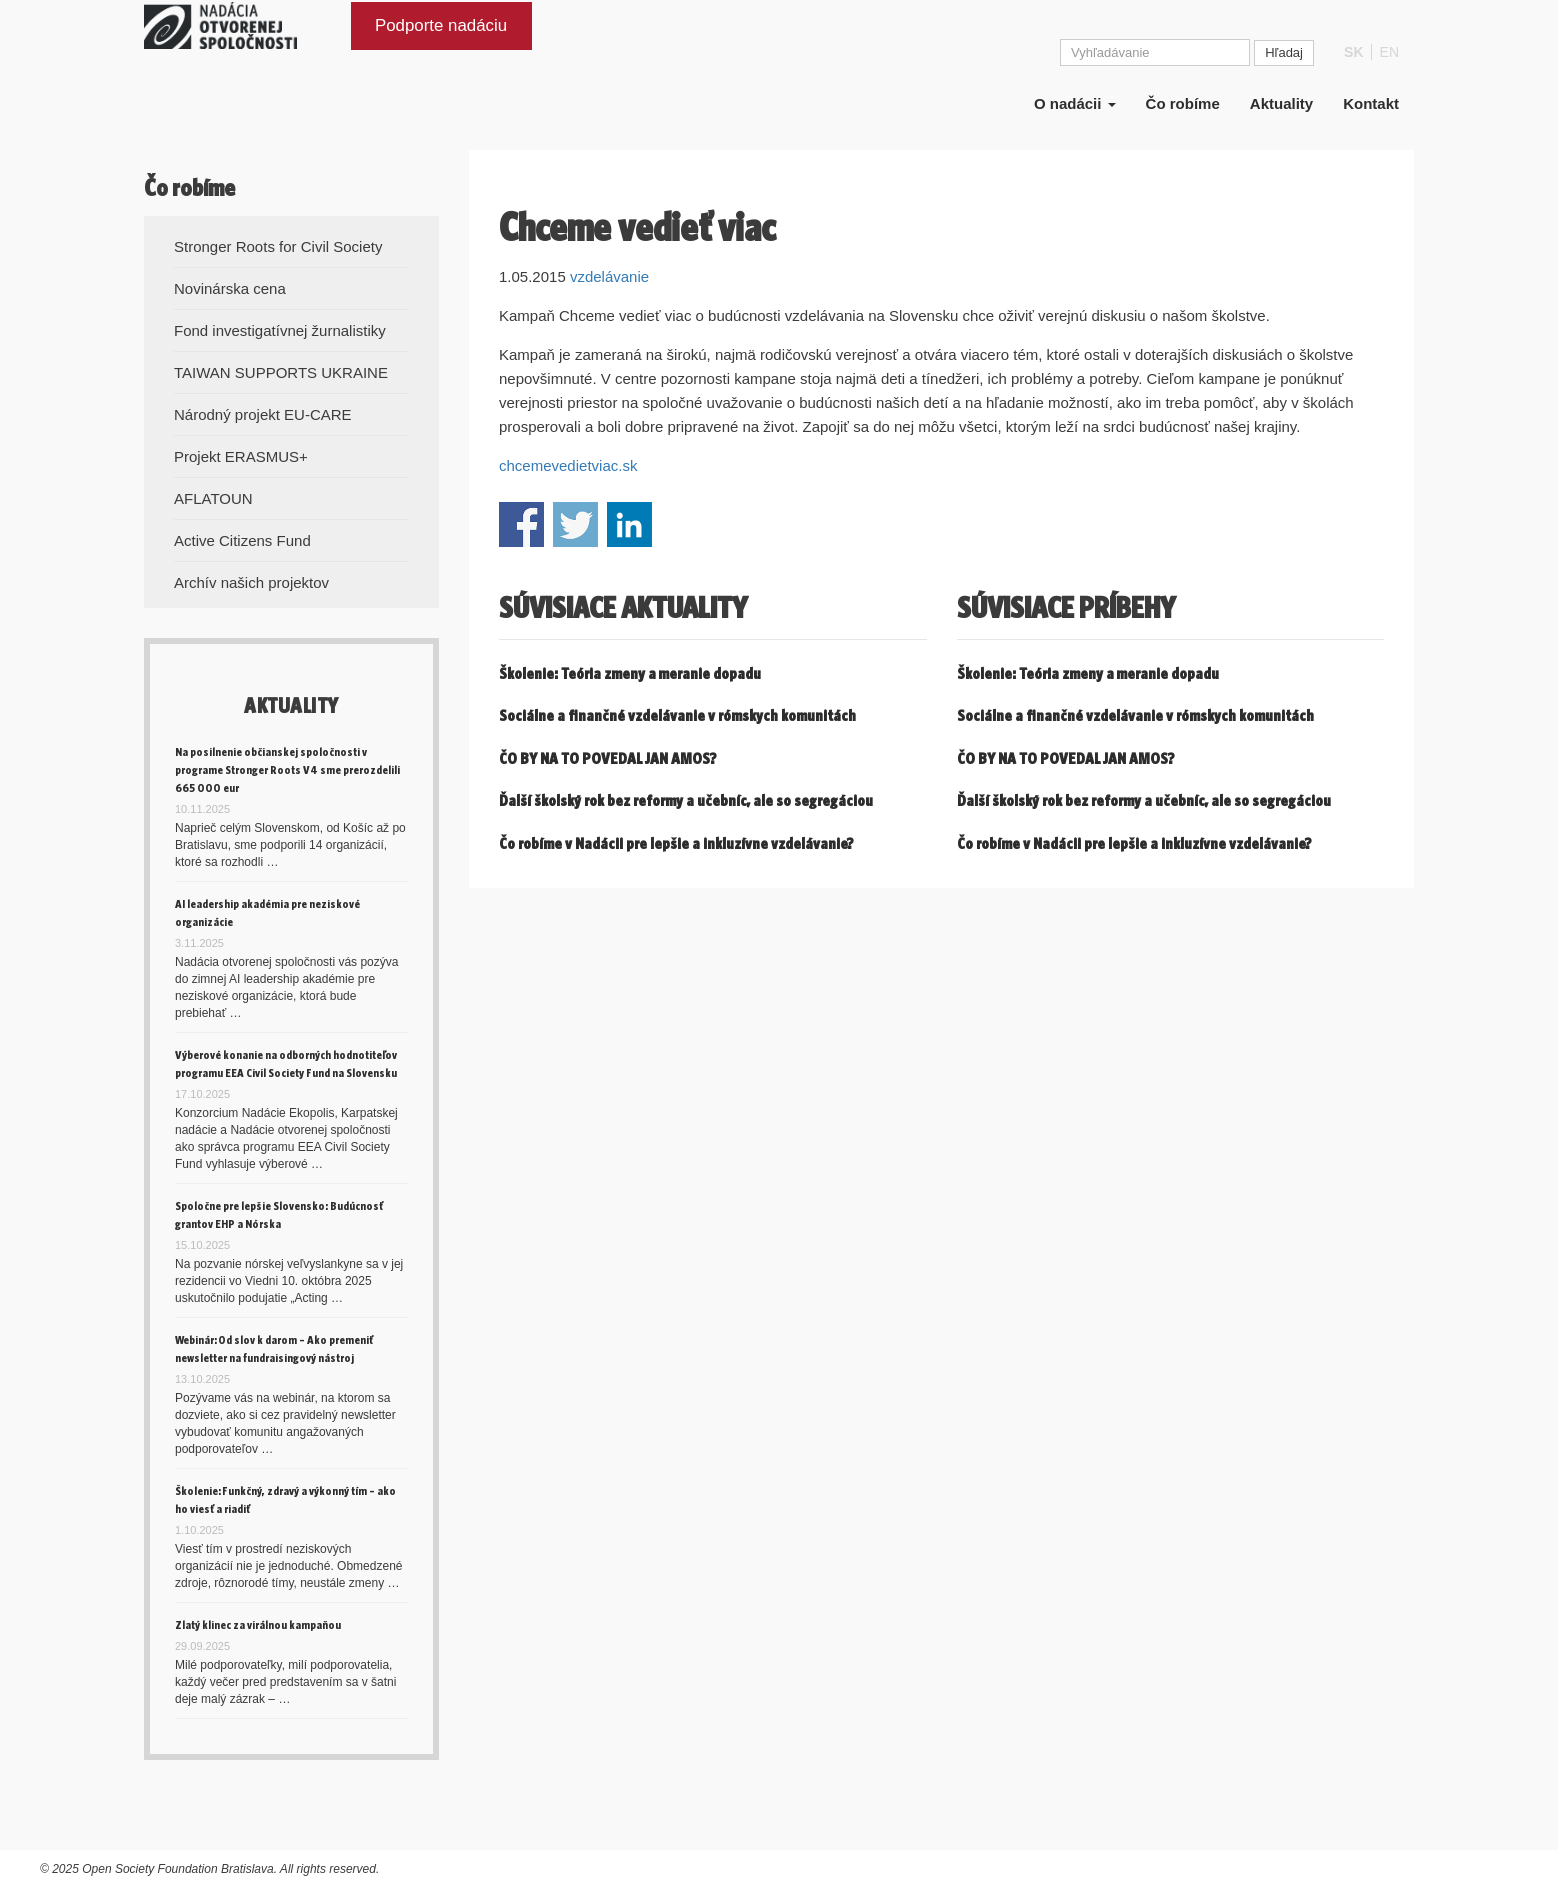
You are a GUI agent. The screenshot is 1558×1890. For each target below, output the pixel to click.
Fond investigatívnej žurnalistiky (280, 330)
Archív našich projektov (251, 582)
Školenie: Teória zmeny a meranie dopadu (630, 673)
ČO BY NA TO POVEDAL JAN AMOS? (608, 758)
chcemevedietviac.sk (568, 465)
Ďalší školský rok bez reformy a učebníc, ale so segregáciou (686, 800)
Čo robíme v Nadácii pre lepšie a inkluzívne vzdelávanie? (676, 843)
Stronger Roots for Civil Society (278, 246)
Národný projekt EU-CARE (263, 414)
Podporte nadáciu (441, 38)
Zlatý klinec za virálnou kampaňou (258, 1624)
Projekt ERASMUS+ (241, 456)
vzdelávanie (609, 276)
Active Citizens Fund (242, 540)
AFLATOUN (213, 498)
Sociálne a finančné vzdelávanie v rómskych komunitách (677, 715)
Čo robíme (1183, 117)
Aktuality (1281, 117)
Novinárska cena (230, 288)
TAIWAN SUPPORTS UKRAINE (281, 372)
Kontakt (1371, 117)
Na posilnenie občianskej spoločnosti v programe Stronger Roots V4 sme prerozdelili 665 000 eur (287, 769)
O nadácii (1075, 117)
